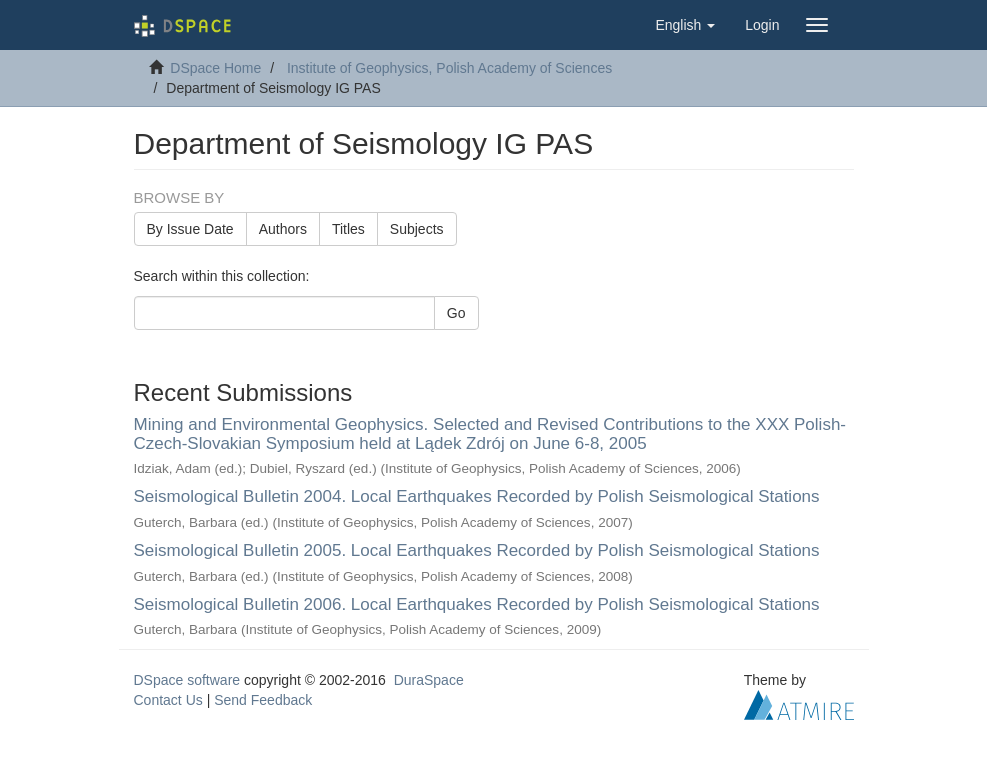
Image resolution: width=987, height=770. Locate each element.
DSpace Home (215, 68)
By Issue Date (190, 229)
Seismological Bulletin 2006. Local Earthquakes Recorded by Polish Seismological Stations (477, 604)
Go (456, 313)
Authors (283, 229)
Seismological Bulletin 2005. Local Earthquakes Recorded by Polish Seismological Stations (477, 550)
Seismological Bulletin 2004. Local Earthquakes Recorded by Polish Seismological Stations (477, 496)
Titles (348, 229)
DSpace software (187, 680)
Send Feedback (263, 700)
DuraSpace (429, 680)
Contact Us (168, 700)
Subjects (417, 229)
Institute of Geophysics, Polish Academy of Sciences (449, 68)
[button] (685, 25)
